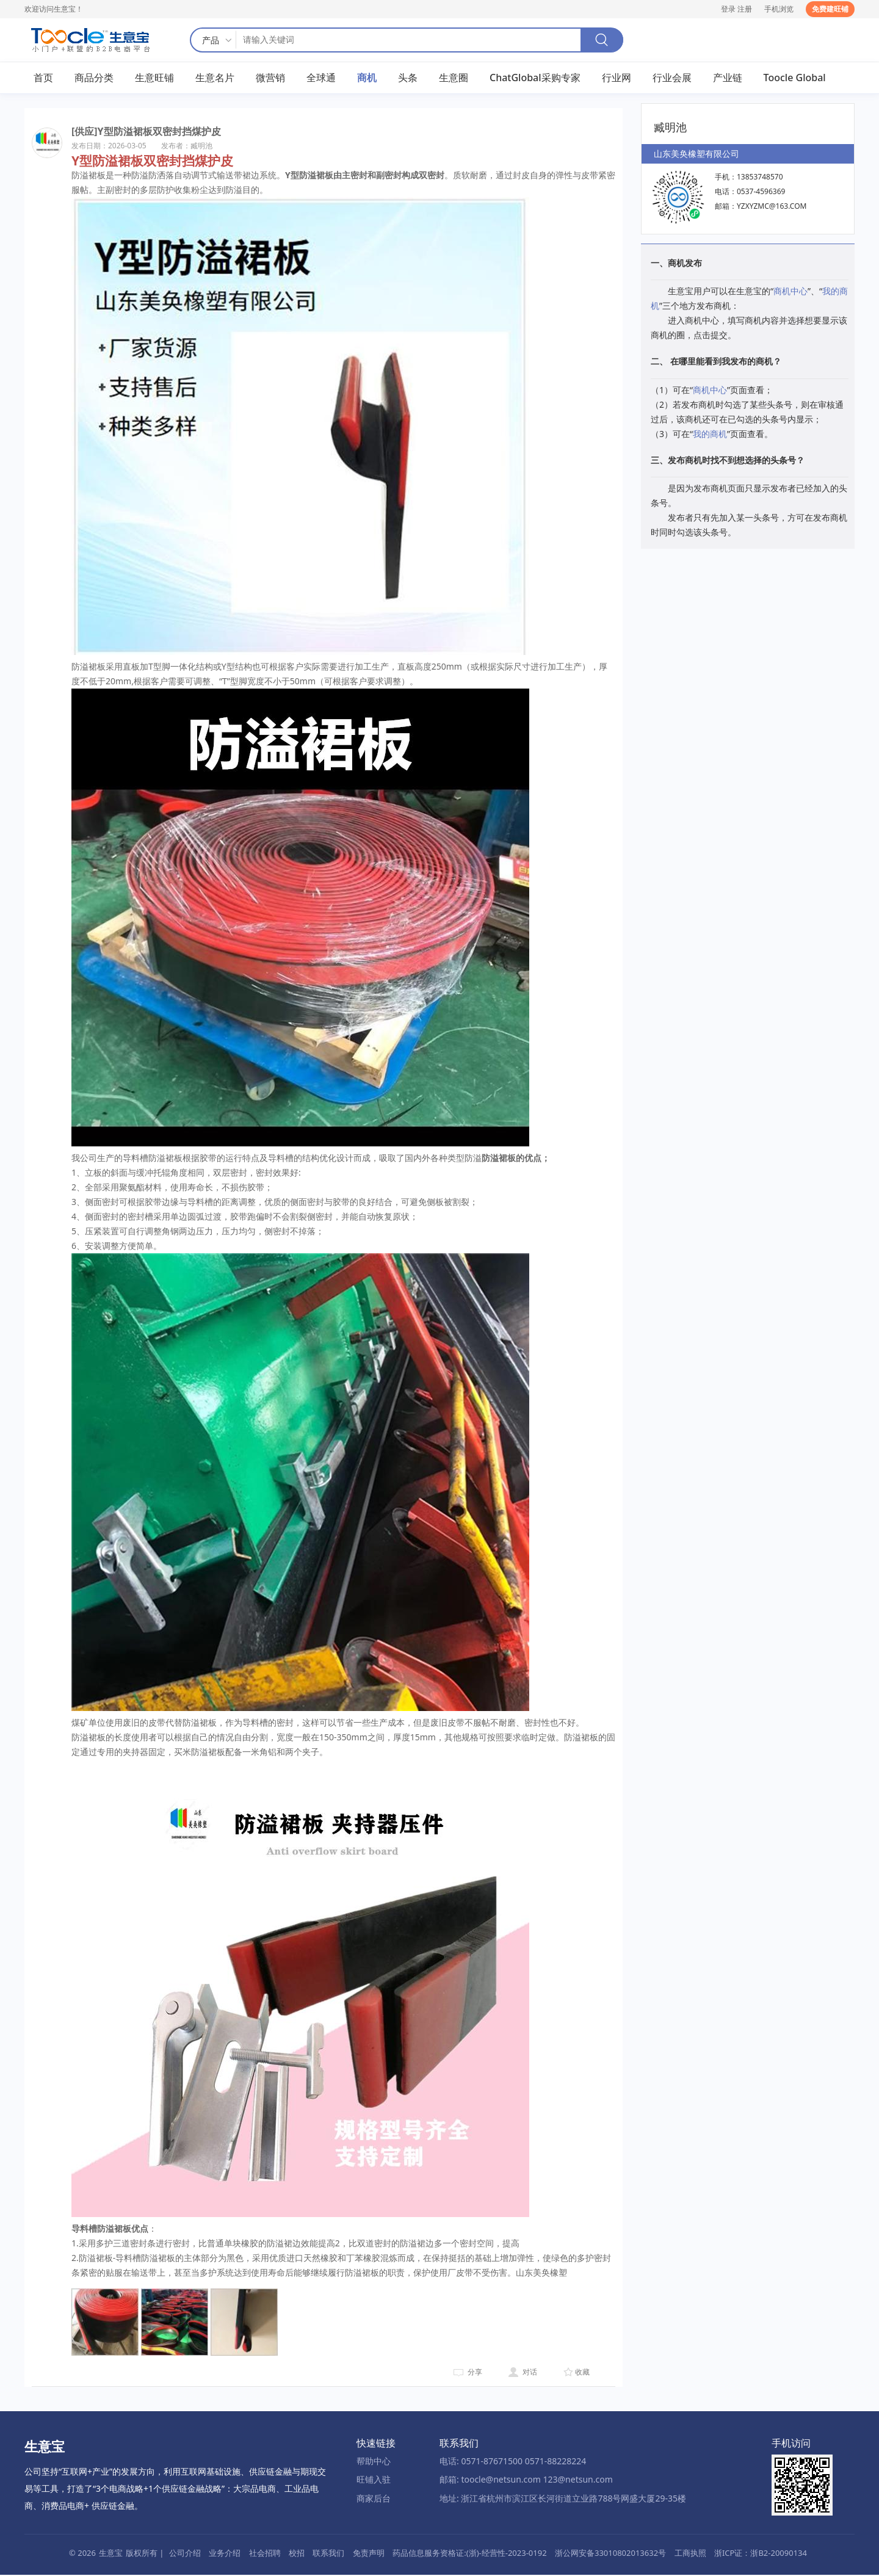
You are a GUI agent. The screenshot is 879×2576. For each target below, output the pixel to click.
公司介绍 (185, 2554)
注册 (744, 9)
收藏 (582, 2373)
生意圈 (453, 78)
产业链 (727, 78)
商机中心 (790, 292)
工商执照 (690, 2554)
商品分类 (94, 78)
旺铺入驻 (373, 2481)
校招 (297, 2554)
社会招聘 (265, 2554)
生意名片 (214, 78)
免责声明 (369, 2554)
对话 (530, 2373)
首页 (43, 78)
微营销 (270, 78)
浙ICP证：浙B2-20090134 (760, 2554)
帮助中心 (373, 2462)
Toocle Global (795, 78)
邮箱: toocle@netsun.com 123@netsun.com (526, 2481)
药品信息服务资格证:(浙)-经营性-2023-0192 (469, 2554)
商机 (367, 78)
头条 (408, 78)
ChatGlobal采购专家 (535, 78)
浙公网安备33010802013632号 (610, 2554)
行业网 (616, 78)
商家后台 (373, 2499)
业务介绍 (225, 2554)
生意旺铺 (154, 78)
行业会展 (672, 78)
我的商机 (710, 435)
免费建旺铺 (830, 9)
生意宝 (111, 2554)
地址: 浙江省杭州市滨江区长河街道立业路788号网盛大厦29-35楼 (563, 2499)
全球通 (321, 78)
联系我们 (328, 2554)
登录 (728, 9)
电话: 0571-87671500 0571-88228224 (513, 2462)
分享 (475, 2373)
